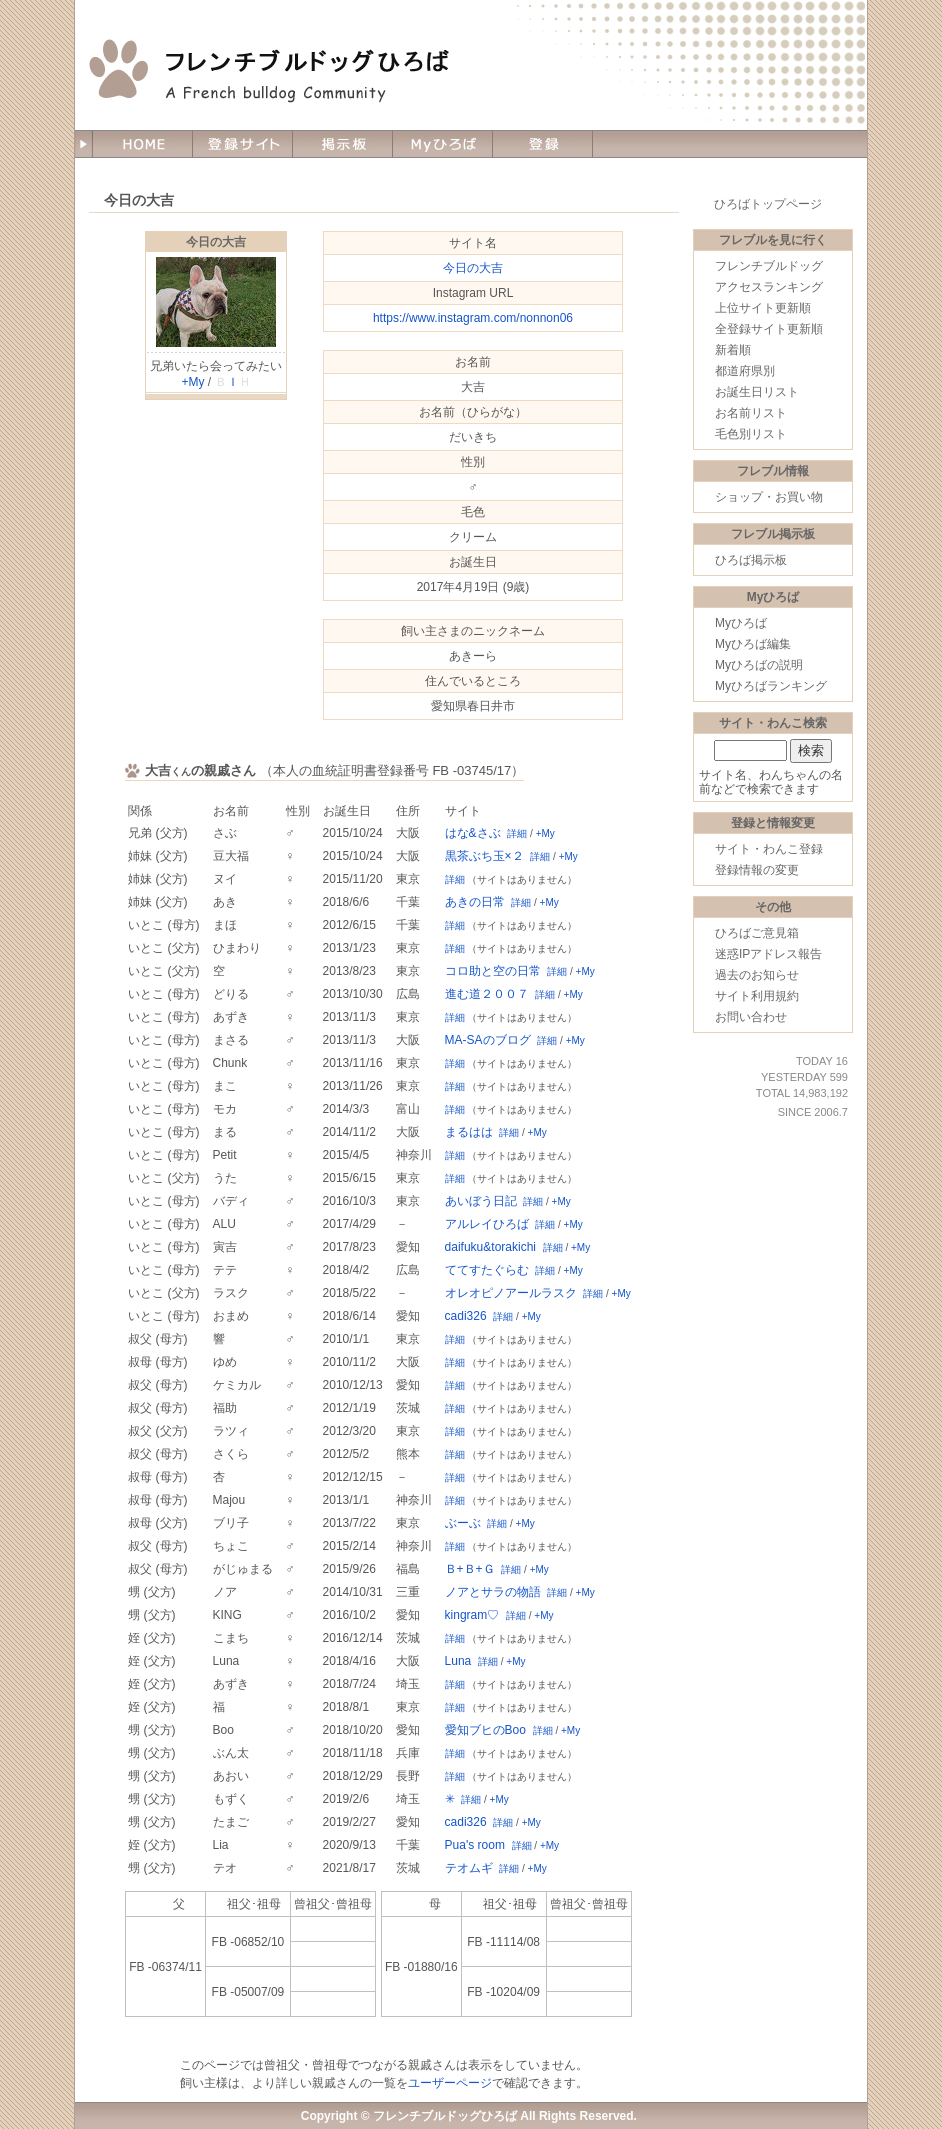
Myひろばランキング (771, 686)
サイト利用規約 (757, 996)
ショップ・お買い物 (769, 497)
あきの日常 (475, 902)
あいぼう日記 (481, 1201)
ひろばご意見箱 (757, 933)
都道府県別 (745, 371)
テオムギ (469, 1868)
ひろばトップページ (768, 204)
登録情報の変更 (757, 870)
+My (192, 382)
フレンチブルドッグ (769, 266)
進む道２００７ (487, 994)
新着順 (733, 350)
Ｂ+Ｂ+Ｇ (470, 1569)
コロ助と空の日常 (493, 971)
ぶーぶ (463, 1523)
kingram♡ (472, 1615)
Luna (458, 1661)
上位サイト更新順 (763, 308)
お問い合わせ (751, 1017)
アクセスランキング (769, 287)
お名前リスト (751, 413)
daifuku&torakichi (490, 1247)
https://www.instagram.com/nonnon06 (473, 318)
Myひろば (741, 623)
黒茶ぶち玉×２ (484, 856)
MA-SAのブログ (488, 1040)
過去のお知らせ (757, 975)
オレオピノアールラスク (511, 1293)
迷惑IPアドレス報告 (768, 954)
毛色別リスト (751, 434)
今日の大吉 (216, 242)
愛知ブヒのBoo (485, 1730)
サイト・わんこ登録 (769, 849)
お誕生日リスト (757, 392)
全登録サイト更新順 (769, 329)
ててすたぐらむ (487, 1270)
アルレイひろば (487, 1224)
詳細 (517, 833)
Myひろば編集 (753, 644)
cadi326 (466, 1316)
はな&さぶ (473, 833)
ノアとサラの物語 (493, 1592)
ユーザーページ (450, 2083)
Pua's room (475, 1845)
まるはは (469, 1132)
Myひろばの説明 (759, 665)
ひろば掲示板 (751, 560)
